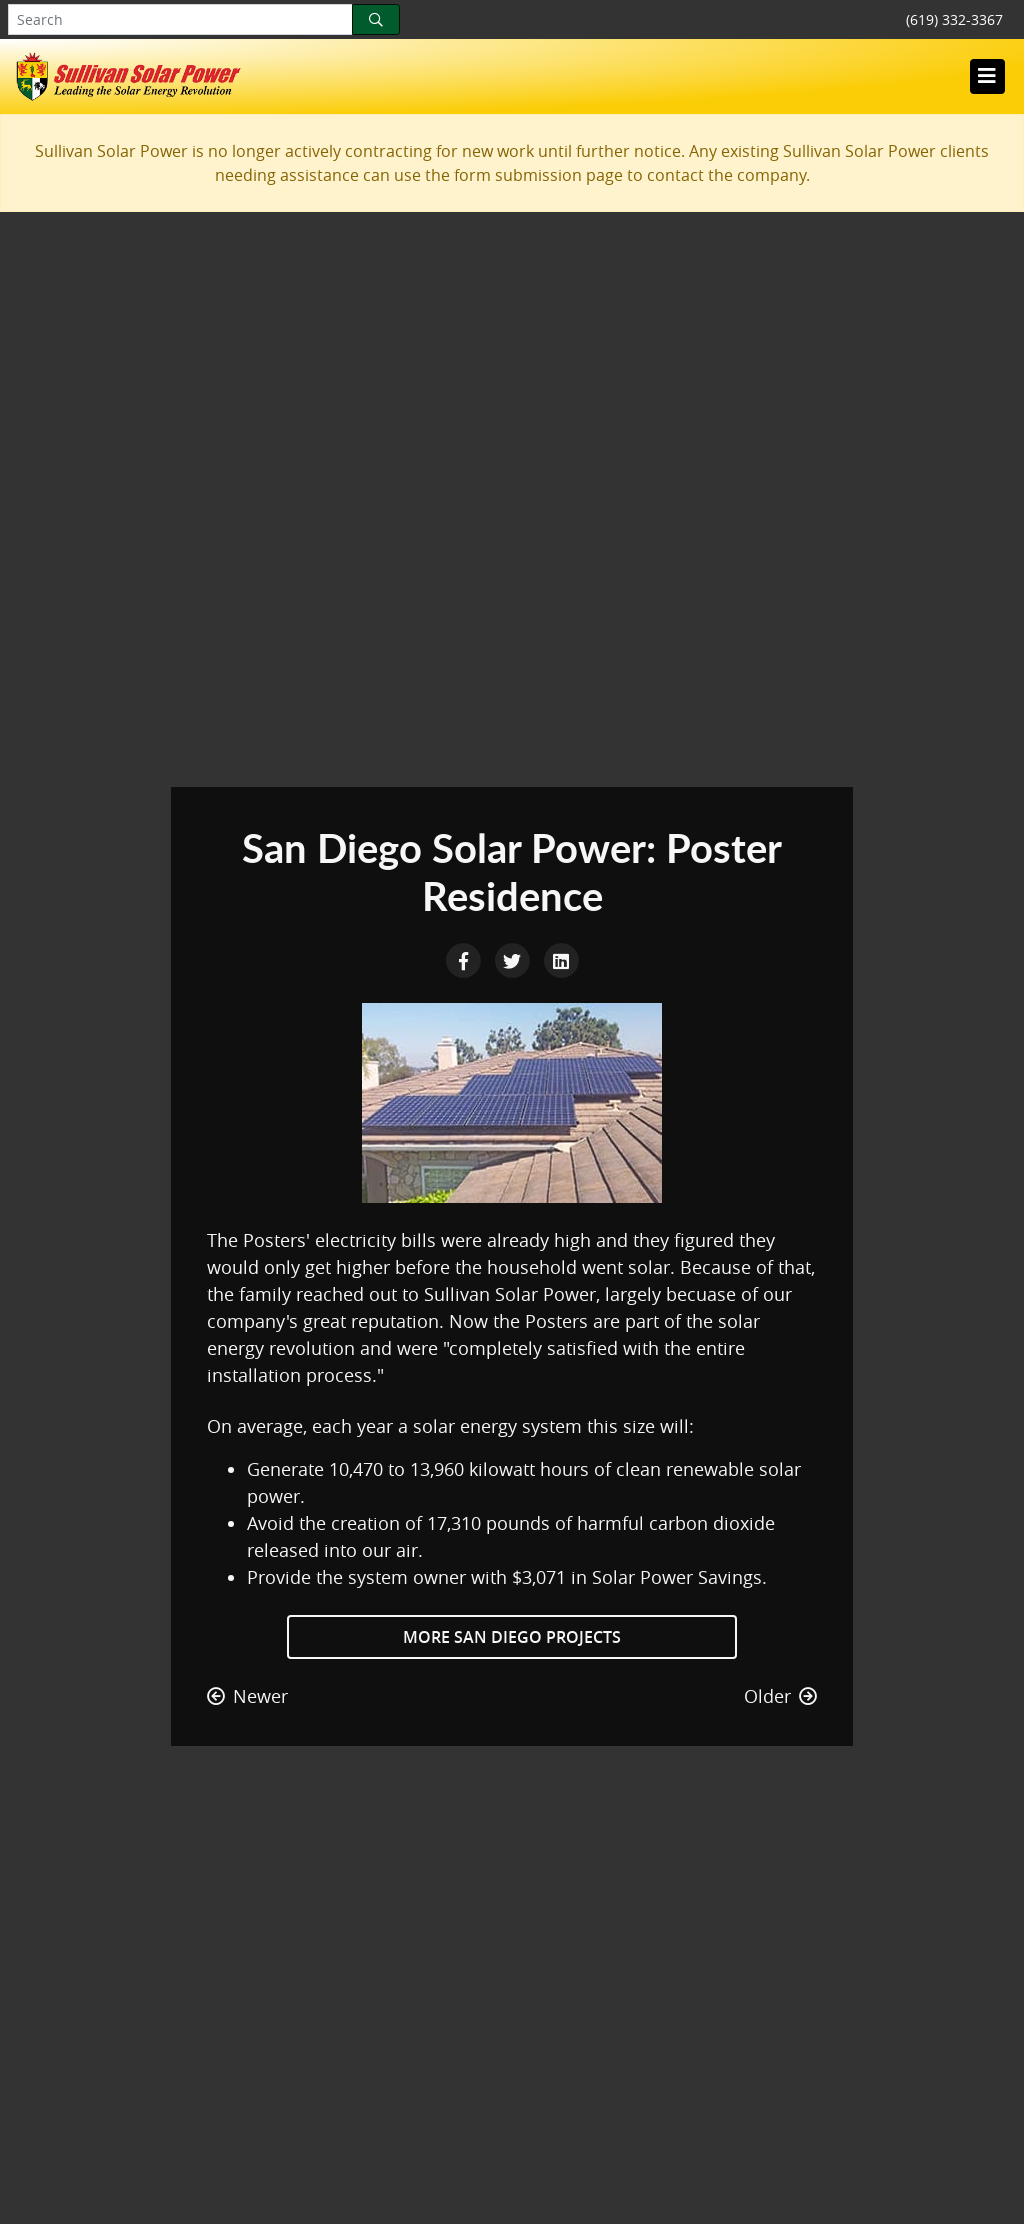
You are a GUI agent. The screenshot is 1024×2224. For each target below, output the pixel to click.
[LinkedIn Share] (561, 959)
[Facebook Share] (465, 959)
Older (780, 1696)
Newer (247, 1696)
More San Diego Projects (512, 1637)
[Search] (376, 19)
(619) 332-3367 (954, 19)
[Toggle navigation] (987, 76)
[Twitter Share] (514, 959)
